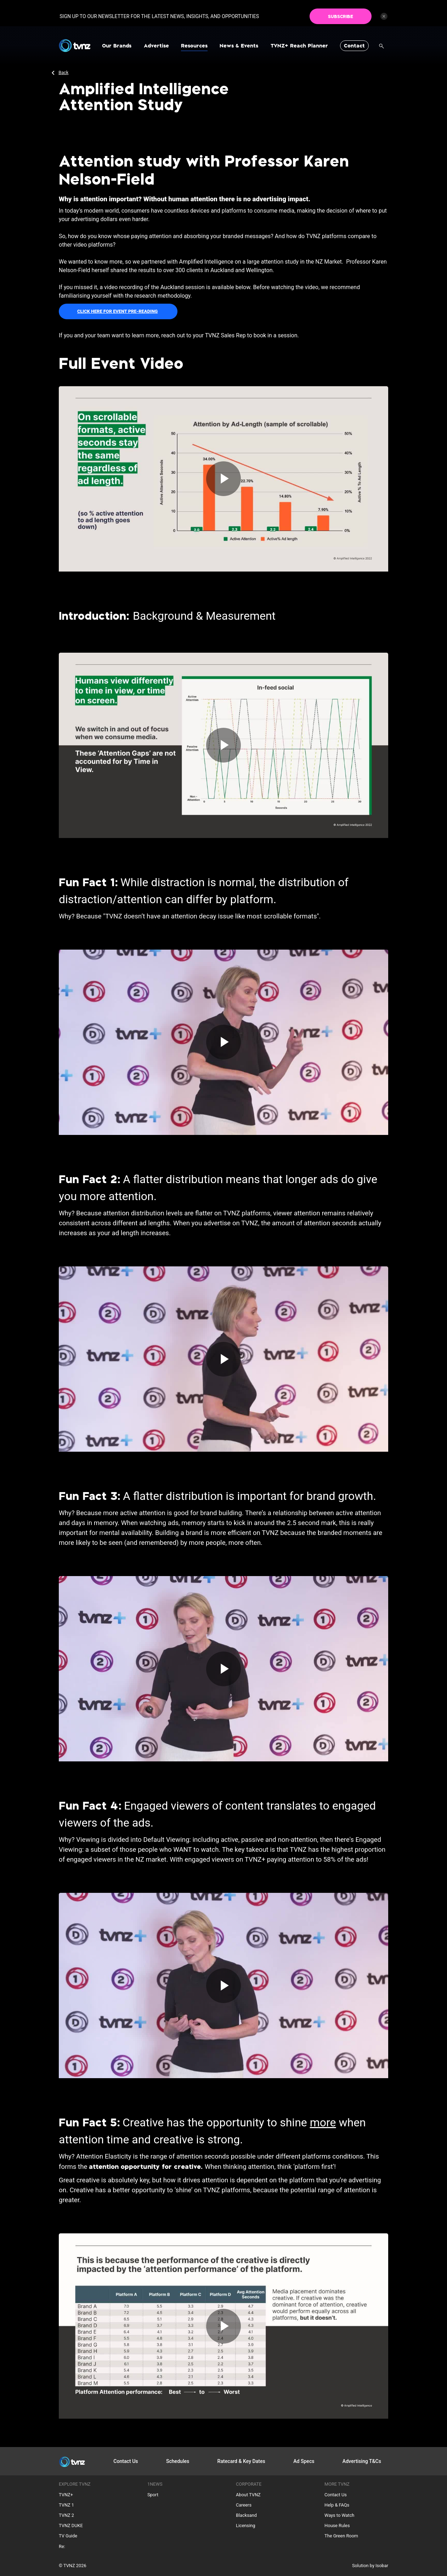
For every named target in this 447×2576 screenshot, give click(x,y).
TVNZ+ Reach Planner (299, 46)
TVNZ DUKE (71, 2525)
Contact (354, 46)
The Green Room (341, 2535)
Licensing (245, 2525)
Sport (152, 2494)
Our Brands (116, 46)
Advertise (156, 46)
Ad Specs (303, 2461)
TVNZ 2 (66, 2515)
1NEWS (155, 2484)
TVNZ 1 (66, 2505)
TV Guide (68, 2535)
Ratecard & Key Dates (241, 2461)
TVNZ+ (66, 2494)
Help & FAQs (336, 2505)
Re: (62, 2546)
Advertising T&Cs (362, 2461)
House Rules (337, 2525)
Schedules (177, 2461)
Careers (243, 2505)
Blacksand (246, 2515)
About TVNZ (248, 2494)
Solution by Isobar (370, 2565)
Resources (194, 46)
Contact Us (125, 2461)
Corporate (248, 2484)
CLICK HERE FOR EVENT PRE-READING (117, 311)
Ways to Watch (339, 2515)
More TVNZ (337, 2484)
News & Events (239, 46)
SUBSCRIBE (341, 13)
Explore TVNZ (74, 2484)
